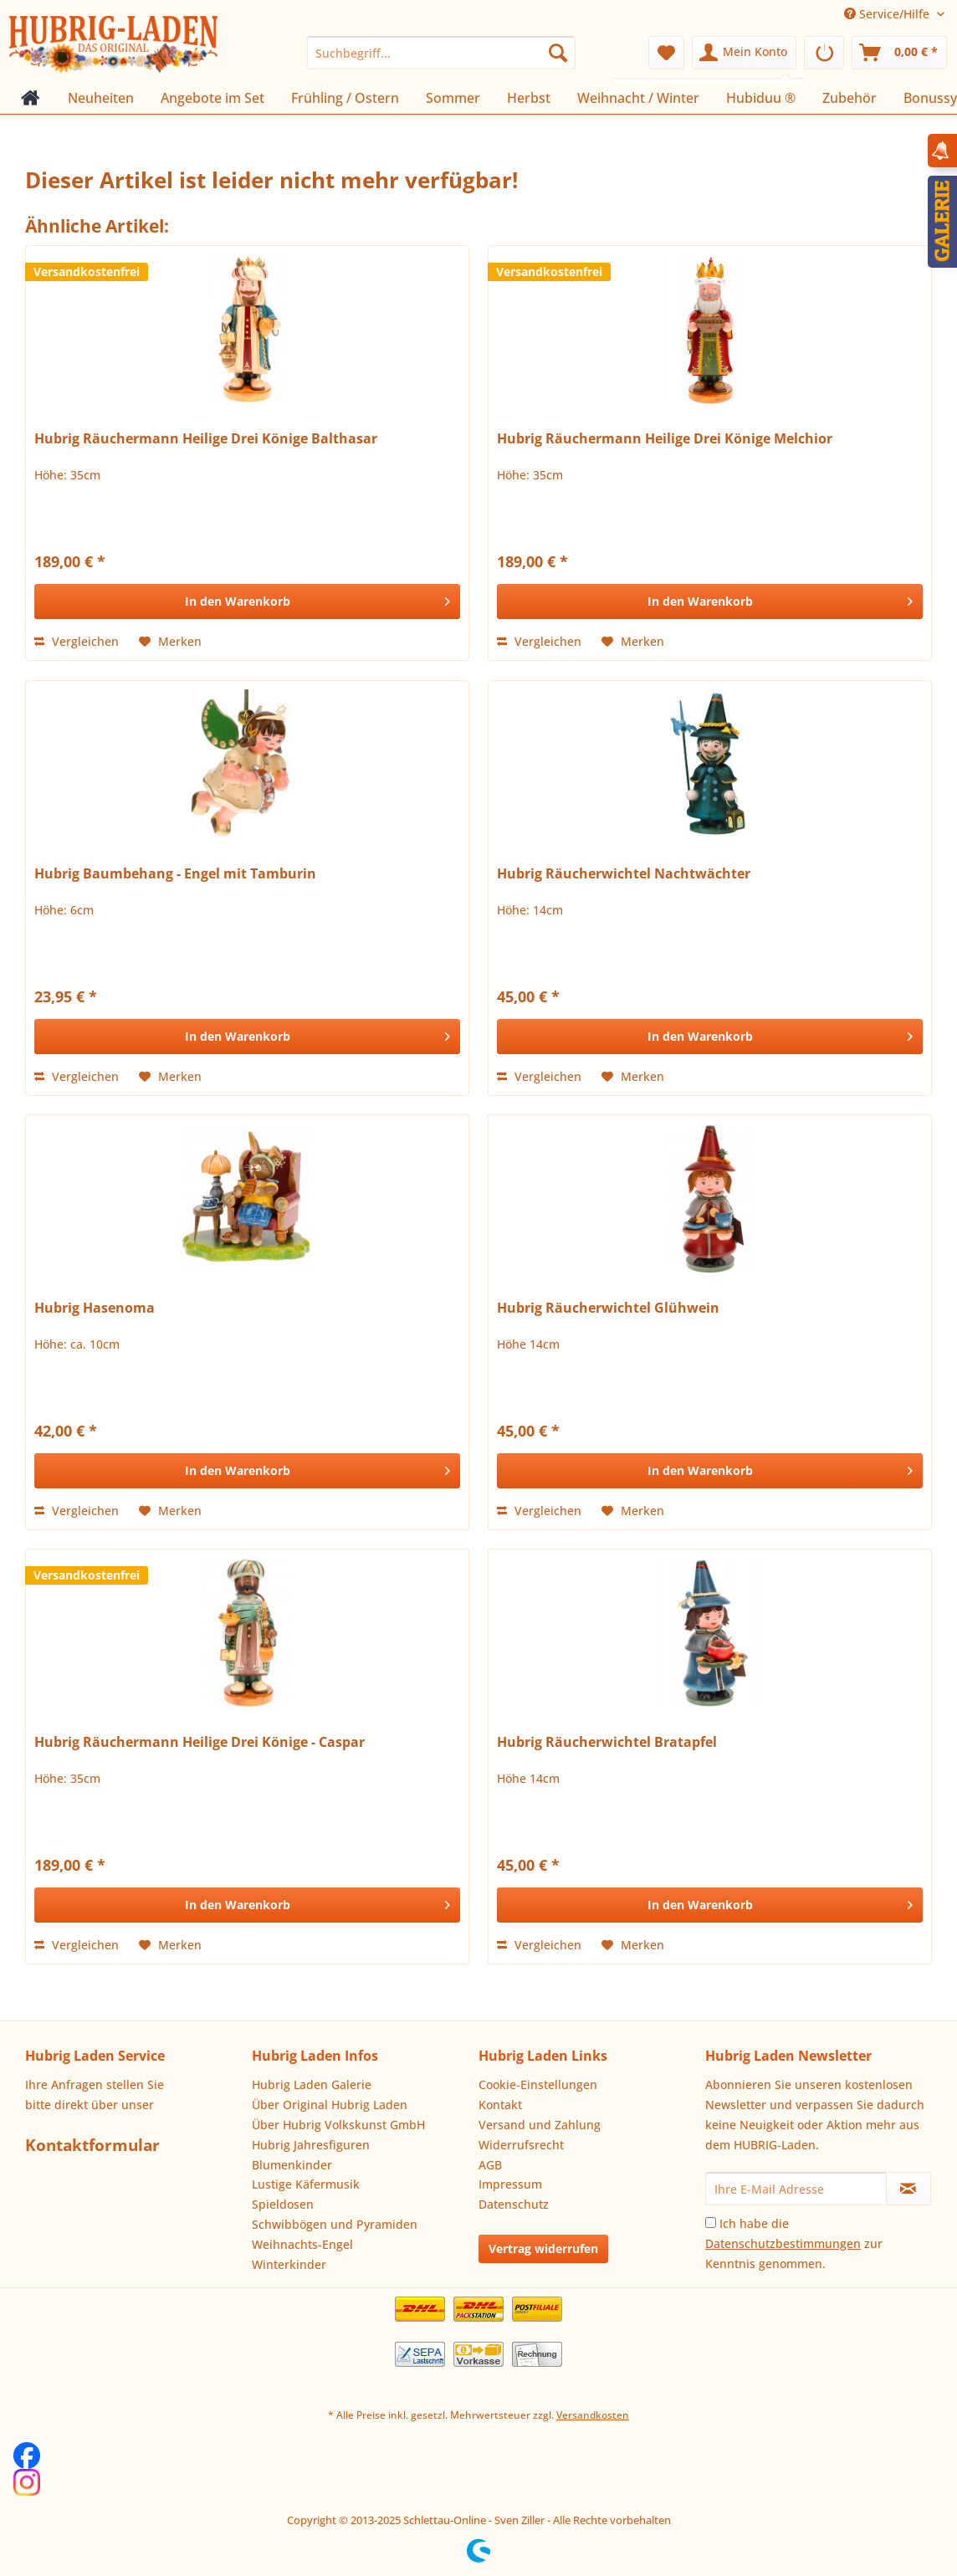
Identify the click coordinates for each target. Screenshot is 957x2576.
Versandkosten (592, 2415)
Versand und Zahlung (539, 2125)
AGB (490, 2165)
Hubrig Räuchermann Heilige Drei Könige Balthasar (205, 439)
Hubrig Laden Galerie (311, 2084)
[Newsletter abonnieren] (908, 2188)
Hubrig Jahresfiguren (311, 2145)
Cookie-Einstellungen (537, 2084)
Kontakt (500, 2105)
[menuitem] (441, 52)
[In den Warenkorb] (247, 601)
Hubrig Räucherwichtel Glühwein (608, 1308)
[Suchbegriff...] (441, 52)
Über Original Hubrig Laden (329, 2105)
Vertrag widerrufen (543, 2248)
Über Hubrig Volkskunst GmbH (338, 2125)
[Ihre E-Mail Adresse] (796, 2188)
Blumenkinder (292, 2165)
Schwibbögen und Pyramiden (334, 2224)
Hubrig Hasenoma (94, 1308)
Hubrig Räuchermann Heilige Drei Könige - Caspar (199, 1742)
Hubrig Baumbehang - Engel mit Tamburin (175, 874)
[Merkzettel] (666, 52)
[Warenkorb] (899, 52)
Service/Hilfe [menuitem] (888, 14)
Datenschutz (513, 2204)
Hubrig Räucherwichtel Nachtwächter (623, 874)
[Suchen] (558, 52)
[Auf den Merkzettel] (170, 642)
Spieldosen (283, 2204)
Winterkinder (289, 2264)
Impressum (510, 2184)
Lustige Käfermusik (306, 2184)
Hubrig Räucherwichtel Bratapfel (607, 1742)
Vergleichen (76, 641)
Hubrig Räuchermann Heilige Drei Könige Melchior (664, 439)
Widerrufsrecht (521, 2145)
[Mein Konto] (744, 52)
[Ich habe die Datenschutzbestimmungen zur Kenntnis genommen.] (710, 2222)
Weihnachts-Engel (302, 2244)
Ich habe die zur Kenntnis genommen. (794, 2243)
